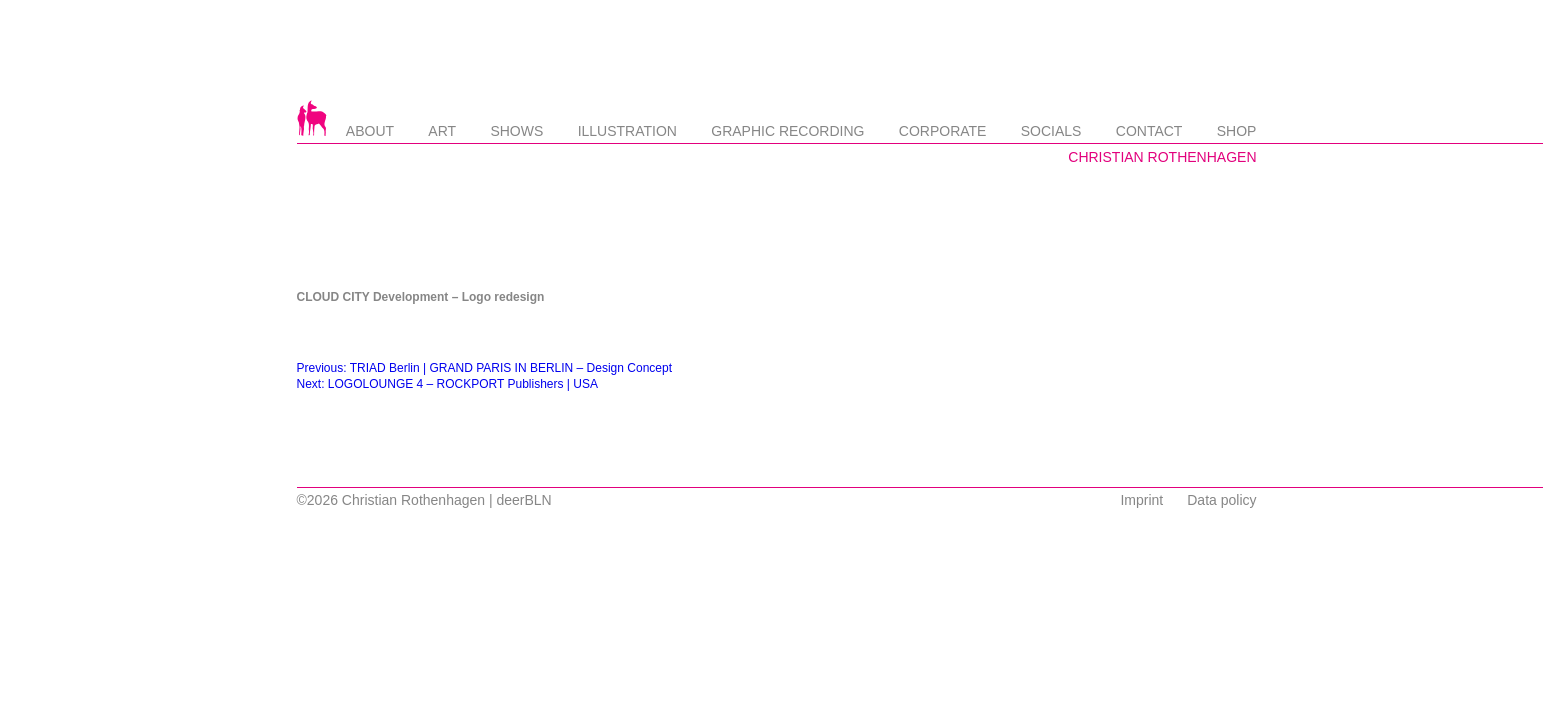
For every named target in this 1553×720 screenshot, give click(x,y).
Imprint (1141, 500)
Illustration (627, 131)
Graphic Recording (787, 131)
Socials (1051, 131)
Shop (1237, 131)
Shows (516, 131)
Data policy (1221, 500)
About (370, 131)
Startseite (312, 118)
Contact (1149, 131)
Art (442, 131)
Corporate (943, 131)
